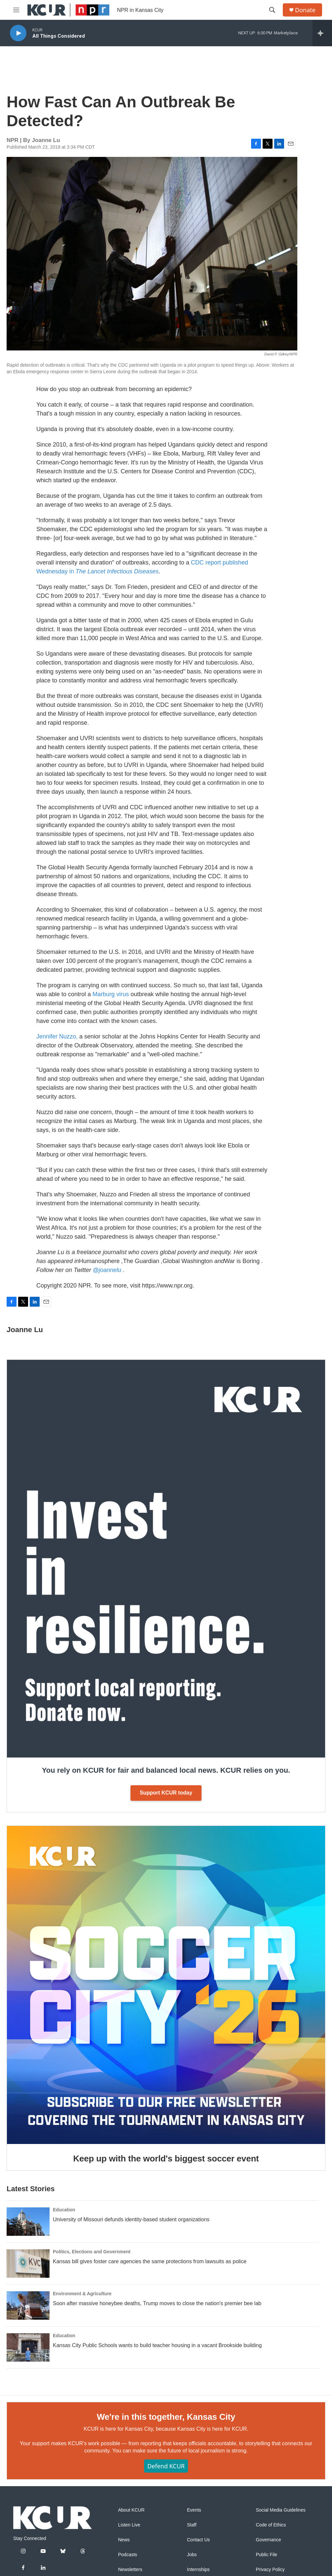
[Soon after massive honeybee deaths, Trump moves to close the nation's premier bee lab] (28, 2305)
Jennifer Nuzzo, (57, 1036)
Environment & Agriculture (82, 2293)
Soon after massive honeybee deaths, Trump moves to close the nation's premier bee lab (157, 2303)
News (124, 2539)
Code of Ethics (271, 2524)
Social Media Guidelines (281, 2510)
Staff (192, 2524)
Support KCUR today (166, 1793)
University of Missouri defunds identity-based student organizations (131, 2219)
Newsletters (130, 2569)
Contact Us (198, 2539)
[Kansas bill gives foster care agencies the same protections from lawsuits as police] (28, 2263)
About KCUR (131, 2510)
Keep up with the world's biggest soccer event (166, 2158)
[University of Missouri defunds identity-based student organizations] (28, 2221)
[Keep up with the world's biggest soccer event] (166, 1985)
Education (64, 2209)
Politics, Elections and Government (91, 2251)
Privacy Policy (270, 2569)
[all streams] (322, 33)
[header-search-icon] (272, 10)
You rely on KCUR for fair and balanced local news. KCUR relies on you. (166, 1770)
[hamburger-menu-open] (16, 10)
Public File (266, 2554)
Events (194, 2510)
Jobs (192, 2554)
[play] (18, 33)
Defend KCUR (166, 2466)
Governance (268, 2539)
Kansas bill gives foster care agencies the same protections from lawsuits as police (149, 2261)
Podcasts (127, 2554)
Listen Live (129, 2524)
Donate (305, 10)
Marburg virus (110, 994)
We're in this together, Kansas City (166, 2417)
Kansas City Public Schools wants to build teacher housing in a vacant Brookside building (157, 2345)
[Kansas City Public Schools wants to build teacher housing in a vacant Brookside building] (28, 2347)
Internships (198, 2569)
